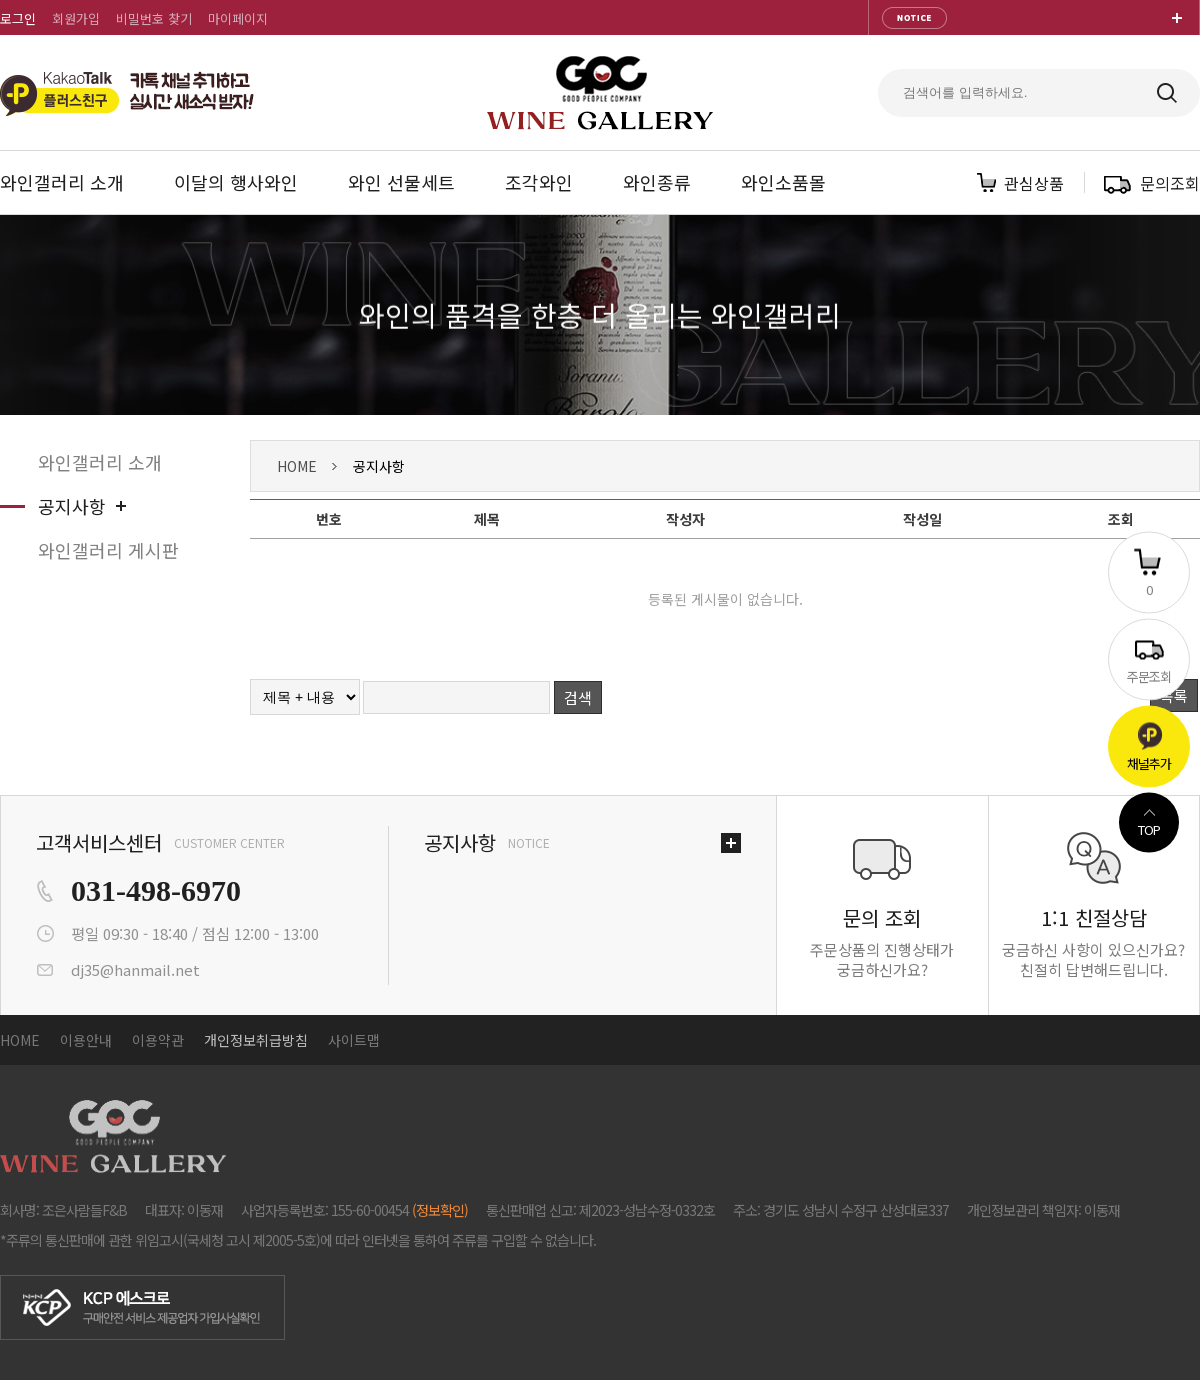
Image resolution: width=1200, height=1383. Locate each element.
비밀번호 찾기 (154, 18)
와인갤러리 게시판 (108, 550)
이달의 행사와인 (236, 182)
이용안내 (86, 1040)
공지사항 (72, 506)
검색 (578, 697)
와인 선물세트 (401, 182)
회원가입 (76, 18)
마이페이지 (238, 18)
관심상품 (1034, 183)
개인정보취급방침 (256, 1040)
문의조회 (1170, 183)
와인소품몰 (783, 182)
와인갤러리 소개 (62, 182)
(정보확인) (440, 1210)
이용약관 (158, 1040)
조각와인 (539, 182)
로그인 (18, 18)
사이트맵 (354, 1040)
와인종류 (657, 182)
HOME (297, 466)
